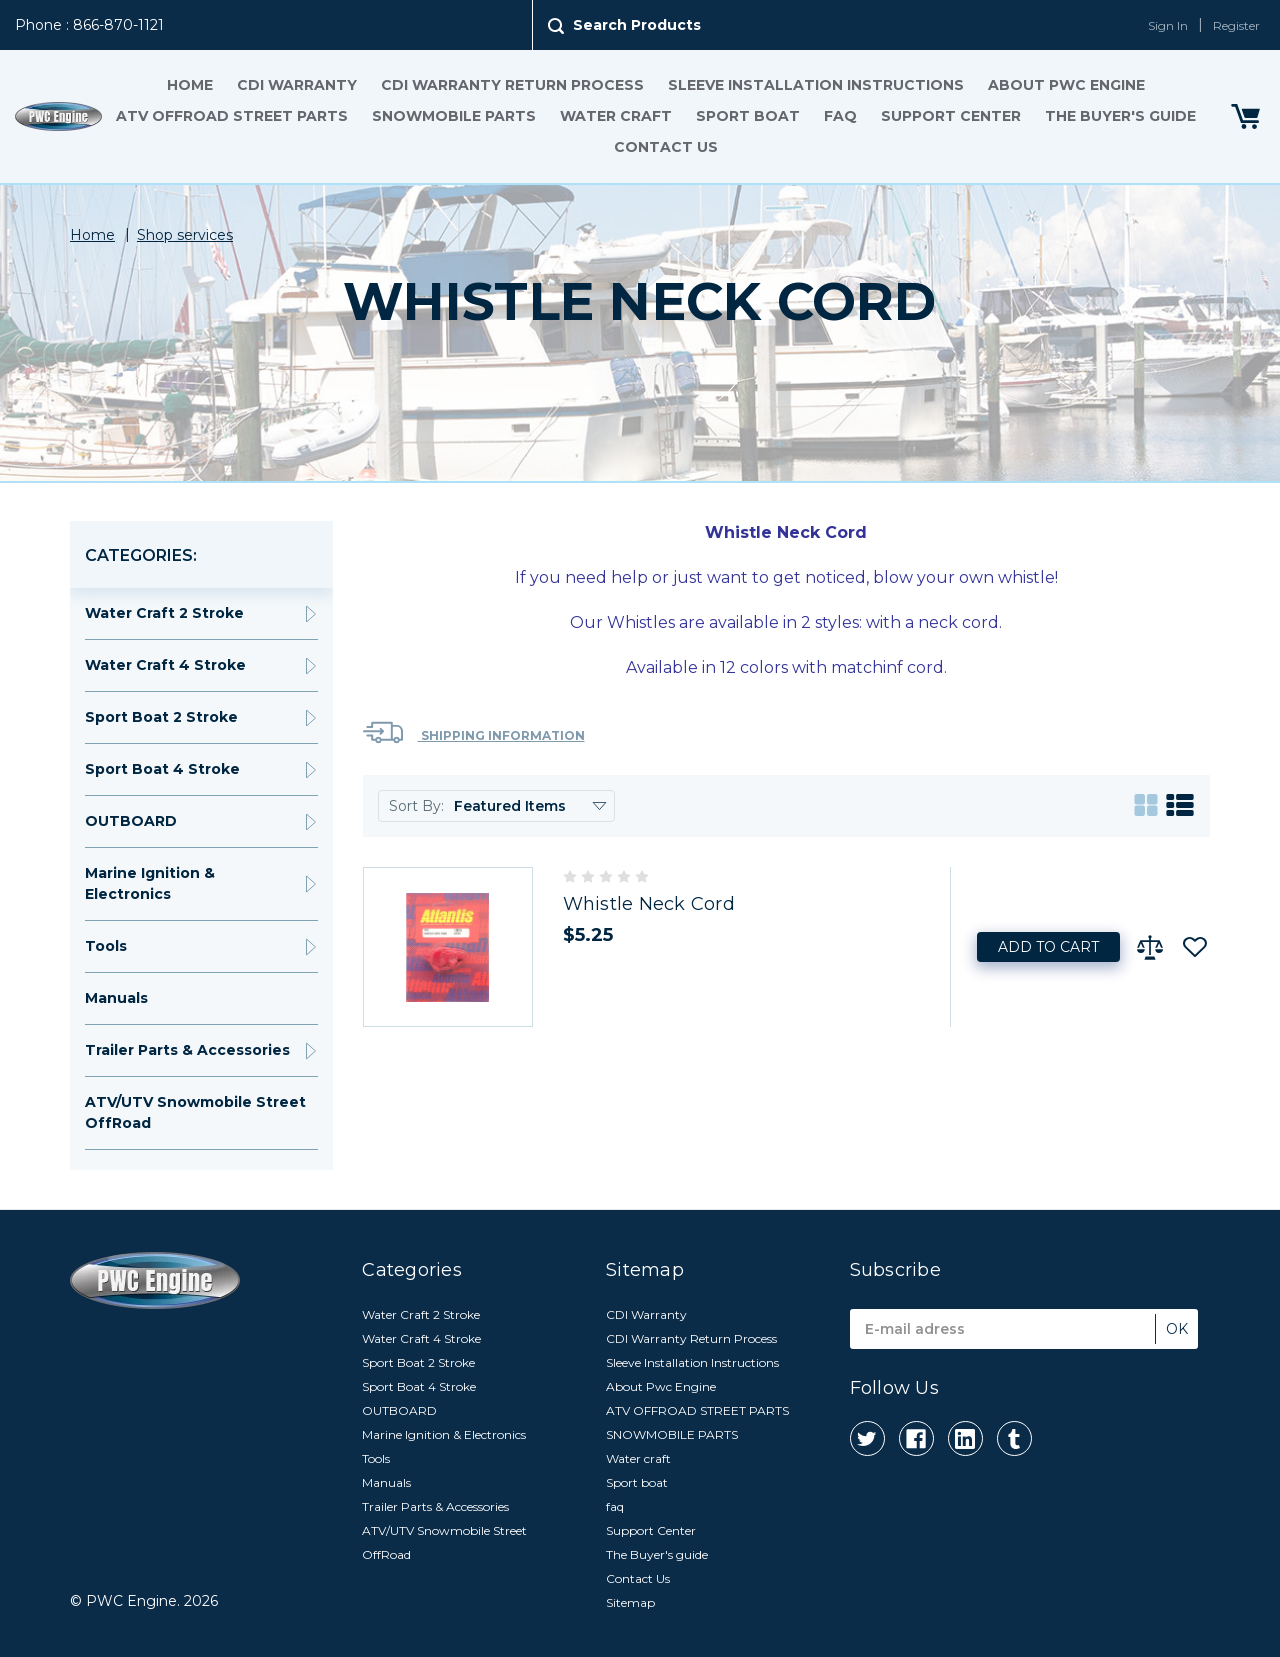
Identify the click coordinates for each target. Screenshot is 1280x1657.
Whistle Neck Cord (649, 904)
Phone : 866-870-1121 (89, 25)
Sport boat (748, 116)
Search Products (637, 25)
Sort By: (416, 806)
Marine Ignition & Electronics (150, 883)
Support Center (951, 116)
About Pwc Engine (1066, 85)
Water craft (616, 116)
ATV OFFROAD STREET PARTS (232, 116)
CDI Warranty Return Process (512, 85)
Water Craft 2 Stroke (164, 613)
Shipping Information (474, 732)
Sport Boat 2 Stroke (161, 717)
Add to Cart (1048, 947)
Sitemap (630, 1602)
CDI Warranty (297, 85)
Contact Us (666, 147)
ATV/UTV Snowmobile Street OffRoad (195, 1112)
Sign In (1168, 25)
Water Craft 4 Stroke (165, 665)
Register (1236, 25)
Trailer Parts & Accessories (187, 1050)
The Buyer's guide (1120, 116)
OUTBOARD (131, 821)
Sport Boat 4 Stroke (162, 769)
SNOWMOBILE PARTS (454, 116)
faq (840, 116)
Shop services (185, 235)
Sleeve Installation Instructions (816, 85)
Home (190, 85)
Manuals (116, 998)
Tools (106, 946)
